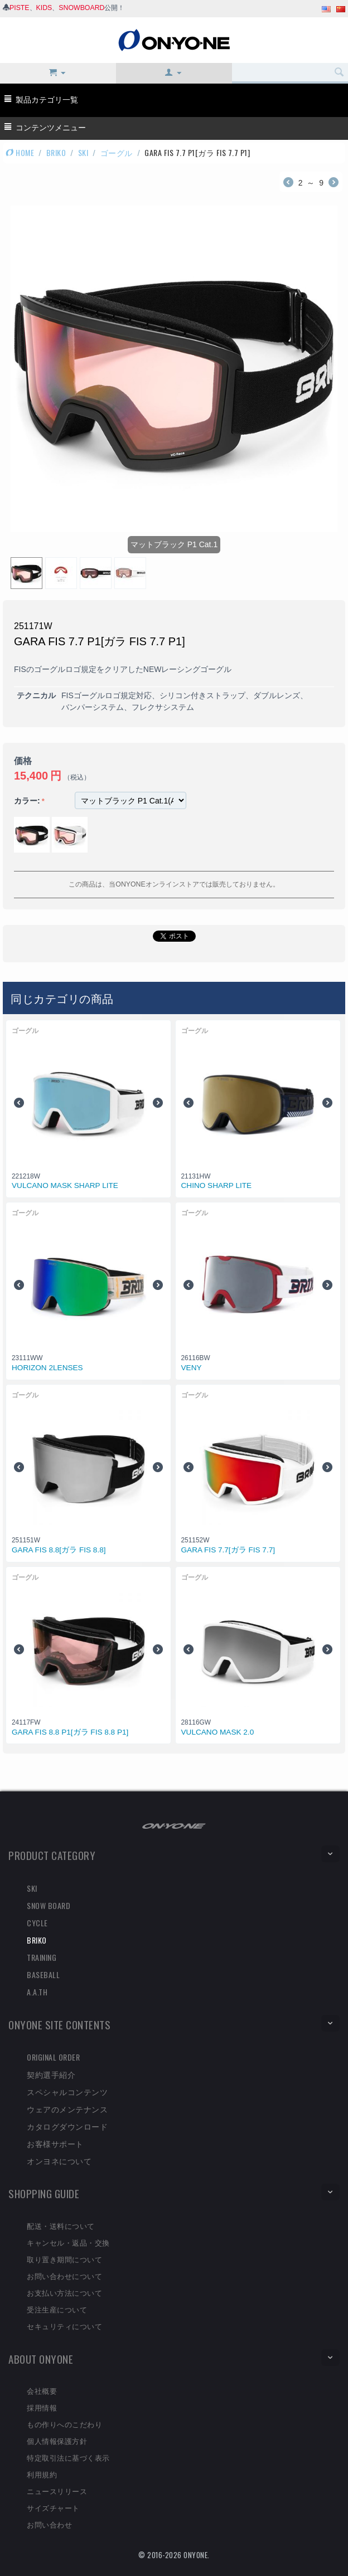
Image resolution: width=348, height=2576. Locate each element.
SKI (83, 152)
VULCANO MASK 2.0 (217, 1732)
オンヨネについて (59, 2160)
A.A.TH (37, 1992)
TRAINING (41, 1957)
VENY (191, 1368)
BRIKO (56, 152)
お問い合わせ (49, 2524)
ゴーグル (116, 152)
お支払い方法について (64, 2292)
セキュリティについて (64, 2325)
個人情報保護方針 (57, 2440)
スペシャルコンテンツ (67, 2091)
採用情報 (42, 2407)
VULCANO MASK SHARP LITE (65, 1185)
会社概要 (42, 2390)
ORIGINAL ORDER (53, 2057)
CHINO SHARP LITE (216, 1185)
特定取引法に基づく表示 (68, 2457)
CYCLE (37, 1923)
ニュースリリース (57, 2490)
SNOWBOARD (81, 8)
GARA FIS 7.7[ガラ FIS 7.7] (228, 1550)
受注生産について (57, 2309)
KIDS (44, 8)
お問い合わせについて (64, 2275)
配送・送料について (61, 2225)
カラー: (27, 800)
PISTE (19, 8)
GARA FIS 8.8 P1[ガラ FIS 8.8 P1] (70, 1732)
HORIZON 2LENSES (47, 1368)
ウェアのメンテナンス (67, 2109)
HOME (20, 152)
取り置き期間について (64, 2259)
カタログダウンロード (67, 2126)
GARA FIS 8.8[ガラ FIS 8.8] (59, 1550)
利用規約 (42, 2474)
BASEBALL (43, 1974)
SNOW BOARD (48, 1905)
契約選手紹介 (51, 2074)
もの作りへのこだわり (64, 2423)
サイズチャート (53, 2507)
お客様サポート (55, 2143)
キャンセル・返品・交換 (68, 2242)
